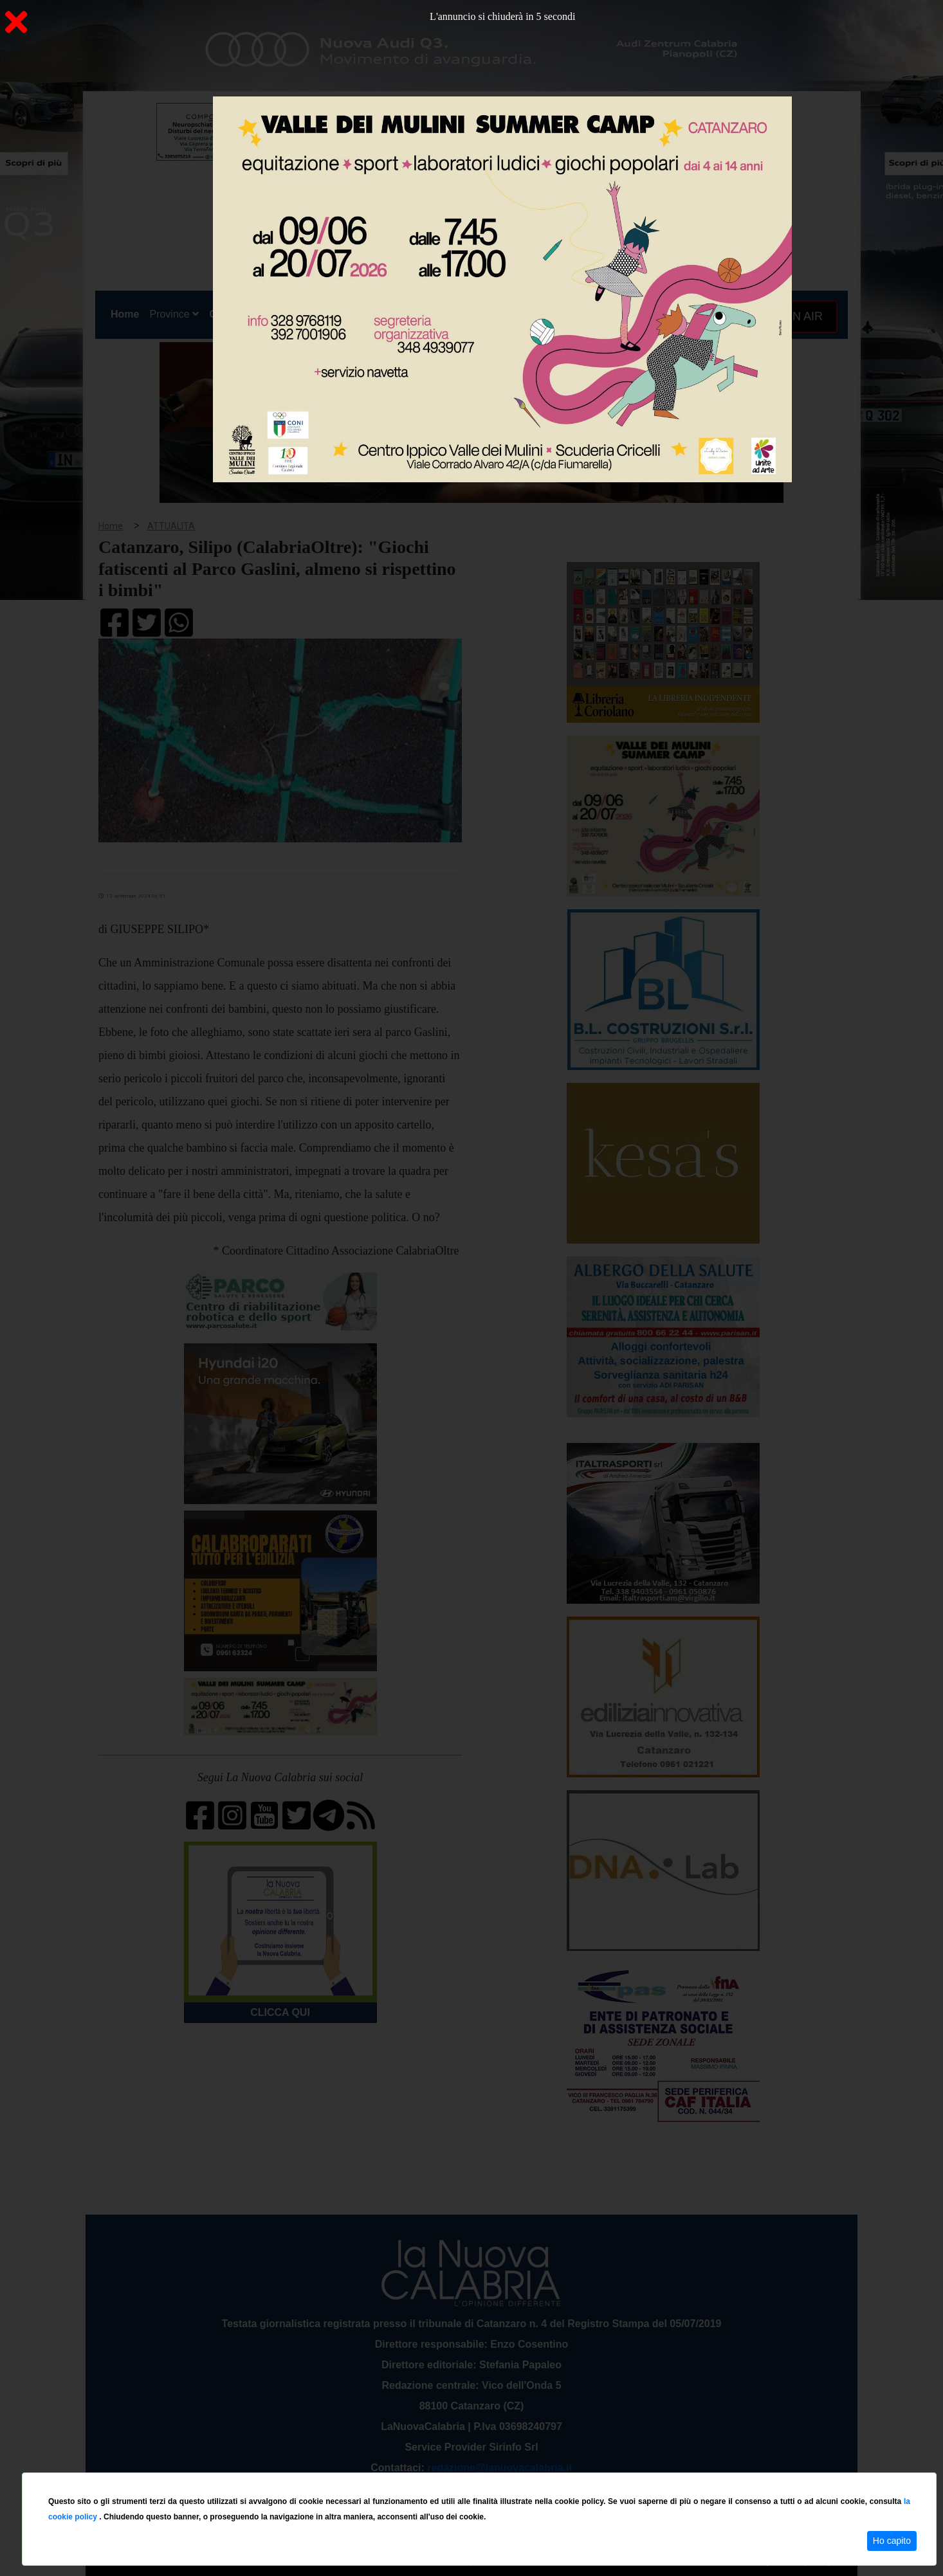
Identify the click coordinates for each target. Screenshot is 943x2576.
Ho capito (892, 2540)
